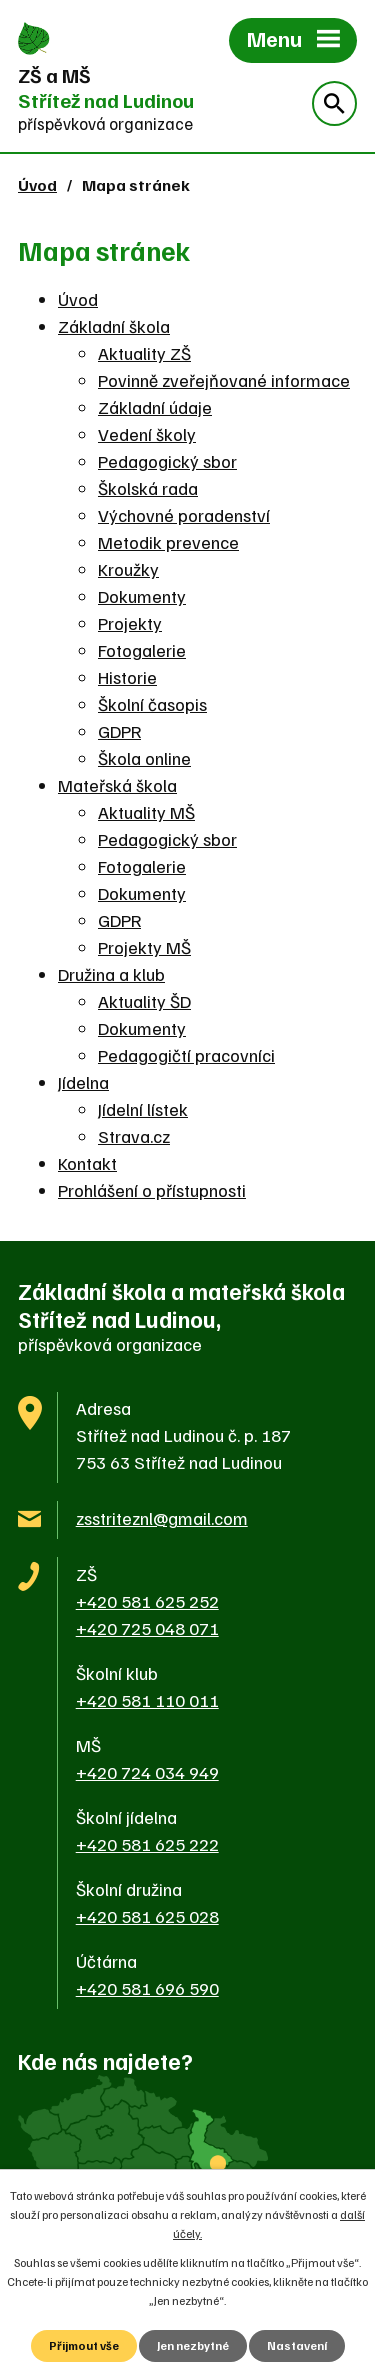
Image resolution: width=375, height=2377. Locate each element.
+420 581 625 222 (147, 1844)
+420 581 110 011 (147, 1700)
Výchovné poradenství (184, 515)
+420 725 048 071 (147, 1628)
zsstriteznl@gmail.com (162, 1518)
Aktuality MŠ (146, 812)
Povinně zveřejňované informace (224, 380)
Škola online (144, 758)
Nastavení (297, 2345)
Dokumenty (142, 596)
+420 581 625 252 (147, 1601)
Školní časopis (152, 704)
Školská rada (148, 488)
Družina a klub (111, 974)
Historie (127, 677)
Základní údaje (155, 407)
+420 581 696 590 (147, 1988)
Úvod (37, 184)
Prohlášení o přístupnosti (152, 1190)
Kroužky (128, 569)
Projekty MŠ (144, 947)
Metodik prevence (168, 542)
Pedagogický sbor (167, 461)
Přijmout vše (84, 2345)
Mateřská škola (117, 785)
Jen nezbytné (193, 2345)
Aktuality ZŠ (144, 353)
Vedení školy (147, 434)
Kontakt (87, 1163)
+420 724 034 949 (147, 1772)
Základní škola (114, 326)
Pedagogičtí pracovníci (186, 1055)
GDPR (119, 731)
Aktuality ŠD (144, 1001)
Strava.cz (134, 1136)
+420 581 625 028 (147, 1916)
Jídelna (83, 1082)
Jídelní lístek (143, 1109)
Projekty (130, 623)
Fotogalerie (142, 650)
